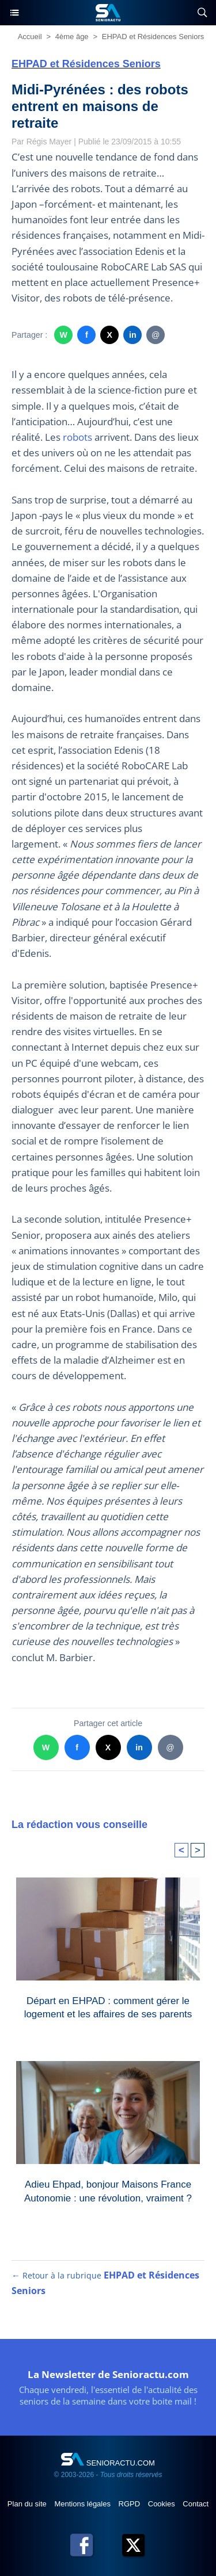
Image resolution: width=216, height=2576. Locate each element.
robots (77, 437)
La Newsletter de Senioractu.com (108, 2374)
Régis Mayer (49, 141)
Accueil (30, 36)
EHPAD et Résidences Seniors (153, 36)
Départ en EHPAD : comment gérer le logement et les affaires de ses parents (108, 2007)
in (133, 334)
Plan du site (28, 2503)
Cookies (162, 2503)
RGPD (130, 2503)
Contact (196, 2503)
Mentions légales (83, 2503)
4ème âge (72, 36)
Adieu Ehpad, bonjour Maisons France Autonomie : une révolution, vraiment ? (108, 2191)
